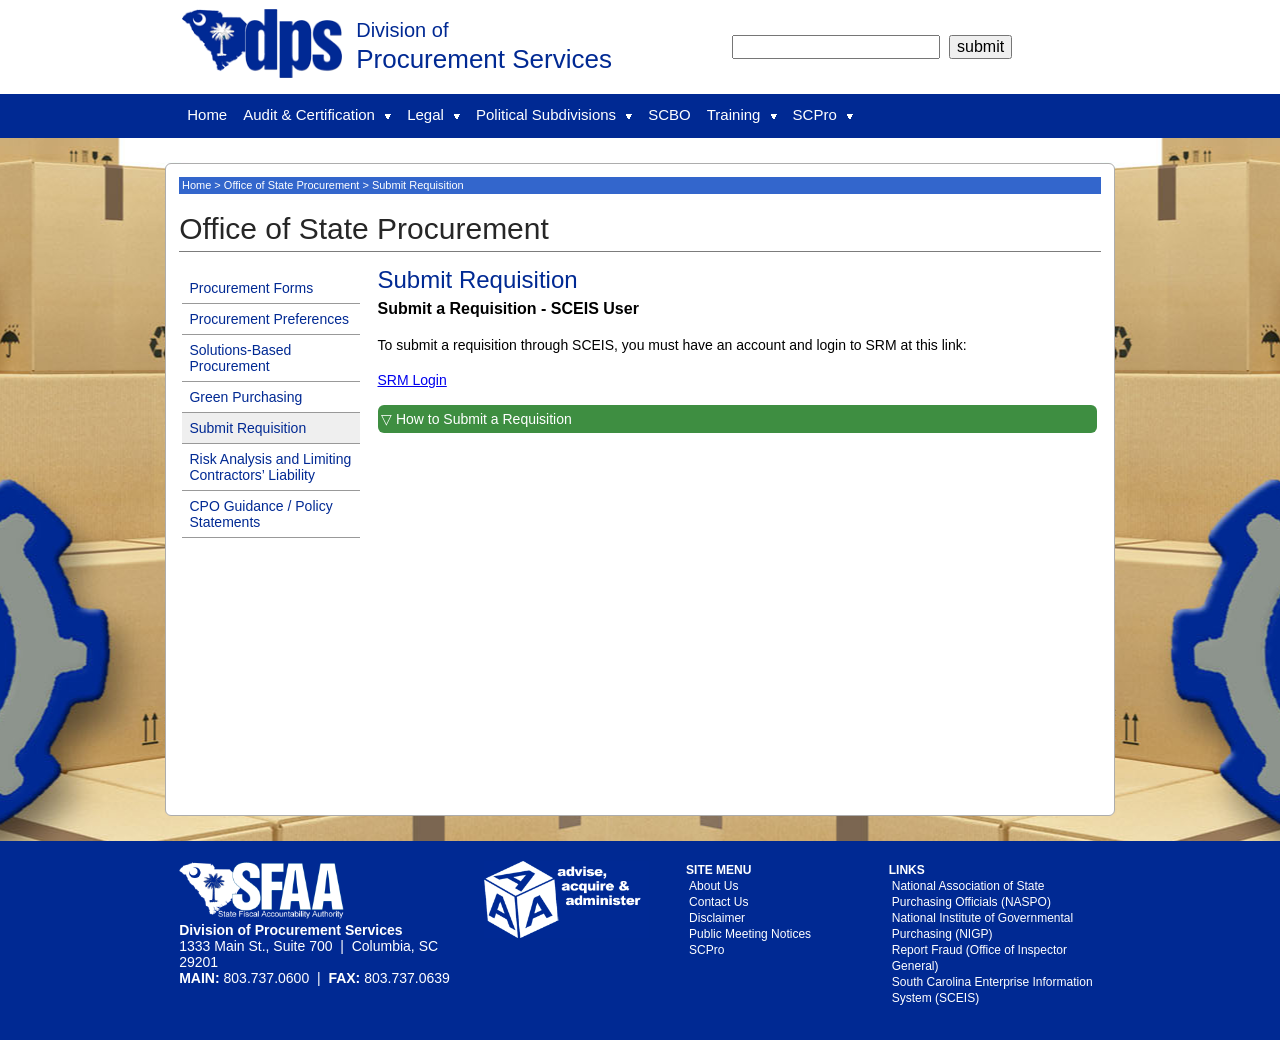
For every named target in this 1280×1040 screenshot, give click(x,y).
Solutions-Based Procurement (240, 358)
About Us (713, 886)
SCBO (669, 114)
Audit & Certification (317, 114)
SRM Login (412, 380)
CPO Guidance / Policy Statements (260, 514)
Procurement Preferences (269, 319)
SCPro (823, 114)
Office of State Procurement (292, 185)
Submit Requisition (247, 428)
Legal (433, 114)
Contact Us (718, 902)
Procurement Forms (251, 288)
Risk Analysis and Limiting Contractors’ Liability (270, 467)
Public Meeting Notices (750, 934)
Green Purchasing (245, 397)
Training (742, 114)
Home (207, 114)
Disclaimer (717, 918)
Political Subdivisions (554, 114)
